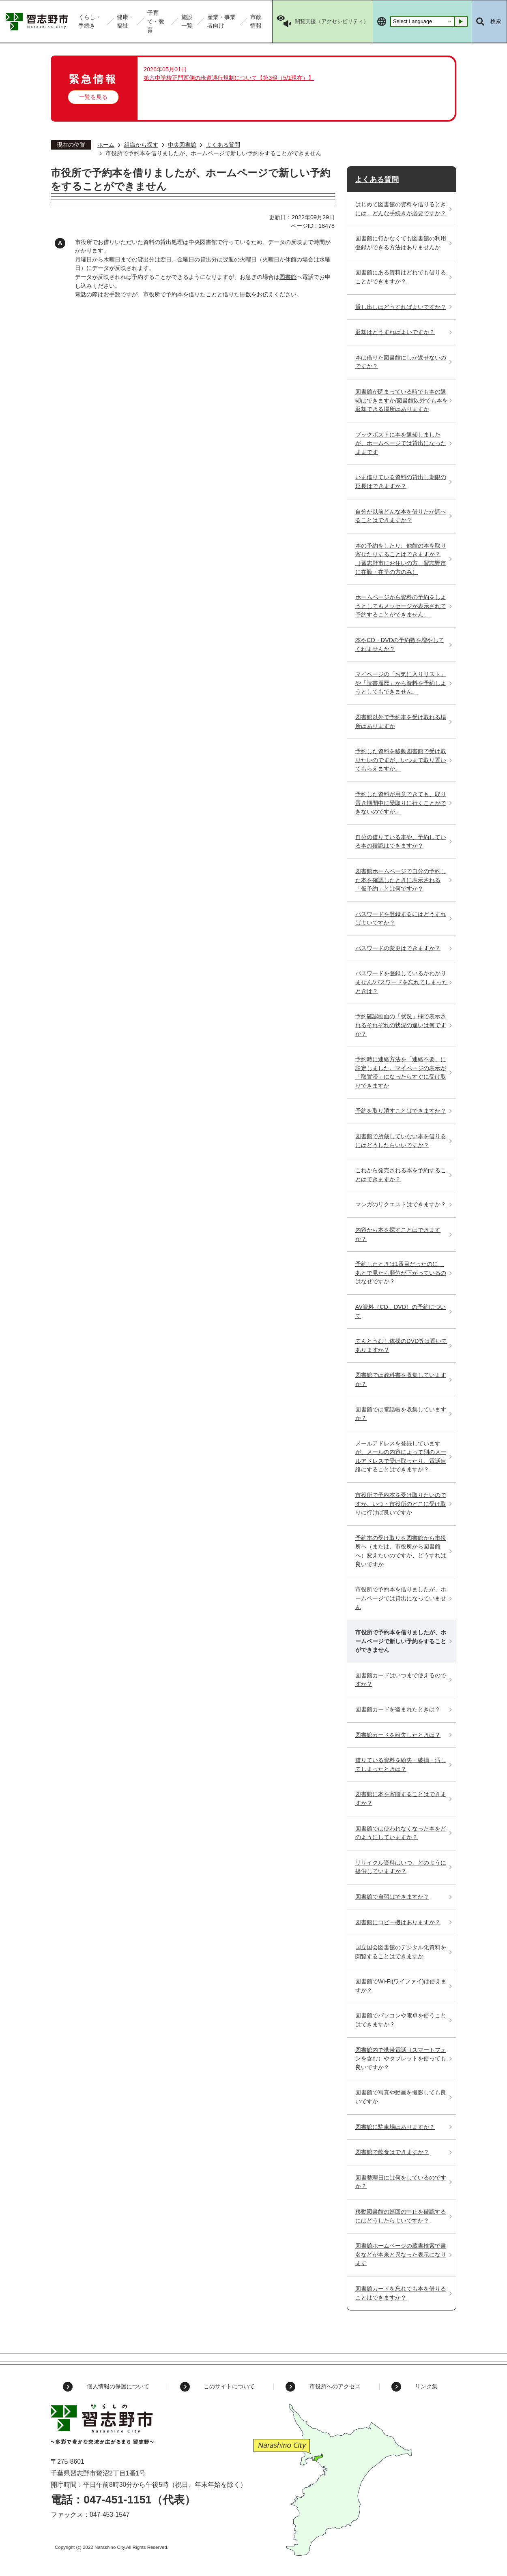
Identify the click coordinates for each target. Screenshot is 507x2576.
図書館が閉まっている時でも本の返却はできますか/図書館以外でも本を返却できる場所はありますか (401, 400)
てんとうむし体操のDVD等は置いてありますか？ (401, 1345)
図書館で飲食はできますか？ (392, 2152)
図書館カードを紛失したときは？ (397, 1735)
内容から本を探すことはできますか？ (397, 1234)
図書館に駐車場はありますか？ (395, 2127)
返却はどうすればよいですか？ (395, 332)
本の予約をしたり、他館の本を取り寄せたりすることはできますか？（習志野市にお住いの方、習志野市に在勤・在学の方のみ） (400, 558)
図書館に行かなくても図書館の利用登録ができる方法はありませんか (400, 243)
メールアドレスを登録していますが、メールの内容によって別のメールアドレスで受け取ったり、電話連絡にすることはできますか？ (400, 1456)
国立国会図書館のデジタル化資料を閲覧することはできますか (400, 1951)
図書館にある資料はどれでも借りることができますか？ (400, 277)
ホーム (105, 144)
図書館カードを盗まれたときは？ (397, 1709)
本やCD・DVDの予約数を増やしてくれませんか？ (399, 644)
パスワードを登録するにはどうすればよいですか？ (400, 918)
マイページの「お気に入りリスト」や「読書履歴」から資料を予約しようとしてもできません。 (400, 683)
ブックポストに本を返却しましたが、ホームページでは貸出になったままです (400, 443)
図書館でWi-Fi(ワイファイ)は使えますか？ (401, 1986)
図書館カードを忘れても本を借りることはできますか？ (400, 2293)
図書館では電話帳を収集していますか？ (400, 1414)
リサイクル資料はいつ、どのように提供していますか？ (400, 1867)
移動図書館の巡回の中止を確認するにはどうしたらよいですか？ (400, 2216)
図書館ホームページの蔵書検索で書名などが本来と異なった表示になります (400, 2254)
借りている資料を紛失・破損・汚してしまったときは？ (400, 1764)
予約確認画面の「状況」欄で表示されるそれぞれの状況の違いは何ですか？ (400, 1025)
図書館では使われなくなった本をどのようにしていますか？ (400, 1833)
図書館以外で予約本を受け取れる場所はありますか (400, 721)
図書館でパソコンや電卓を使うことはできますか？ (400, 2020)
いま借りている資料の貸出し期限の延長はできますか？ (400, 481)
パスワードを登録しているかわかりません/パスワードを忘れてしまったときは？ (401, 982)
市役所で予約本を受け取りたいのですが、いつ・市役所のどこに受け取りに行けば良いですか (400, 1504)
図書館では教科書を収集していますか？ (400, 1379)
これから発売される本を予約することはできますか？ (400, 1174)
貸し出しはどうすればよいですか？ (400, 307)
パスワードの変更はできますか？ (397, 948)
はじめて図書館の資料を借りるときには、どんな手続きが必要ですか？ (400, 208)
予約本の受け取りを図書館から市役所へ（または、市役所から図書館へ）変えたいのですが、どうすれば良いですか (400, 1551)
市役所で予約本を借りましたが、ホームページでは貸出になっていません (400, 1598)
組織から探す (141, 144)
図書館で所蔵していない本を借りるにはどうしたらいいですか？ (400, 1140)
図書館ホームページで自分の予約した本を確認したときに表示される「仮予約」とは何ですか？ (400, 880)
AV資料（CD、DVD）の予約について (400, 1311)
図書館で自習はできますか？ (392, 1896)
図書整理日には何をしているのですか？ (400, 2182)
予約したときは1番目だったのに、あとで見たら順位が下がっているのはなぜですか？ (400, 1273)
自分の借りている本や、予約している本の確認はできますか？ (400, 841)
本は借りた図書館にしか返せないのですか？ (400, 362)
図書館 (287, 277)
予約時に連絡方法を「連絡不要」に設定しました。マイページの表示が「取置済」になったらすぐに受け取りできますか (400, 1072)
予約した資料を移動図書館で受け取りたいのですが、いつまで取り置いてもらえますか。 (400, 760)
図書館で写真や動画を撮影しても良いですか (400, 2097)
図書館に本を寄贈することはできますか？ (400, 1798)
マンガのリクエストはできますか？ (400, 1204)
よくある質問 (223, 144)
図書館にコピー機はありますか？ (397, 1922)
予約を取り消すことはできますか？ (400, 1110)
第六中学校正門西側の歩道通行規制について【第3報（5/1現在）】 (229, 78)
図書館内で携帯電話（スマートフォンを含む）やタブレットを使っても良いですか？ (400, 2059)
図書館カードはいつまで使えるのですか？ (400, 1679)
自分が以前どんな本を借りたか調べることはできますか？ (400, 516)
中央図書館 (182, 144)
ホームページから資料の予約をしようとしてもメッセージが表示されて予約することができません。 (400, 606)
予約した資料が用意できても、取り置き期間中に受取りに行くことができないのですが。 (400, 803)
